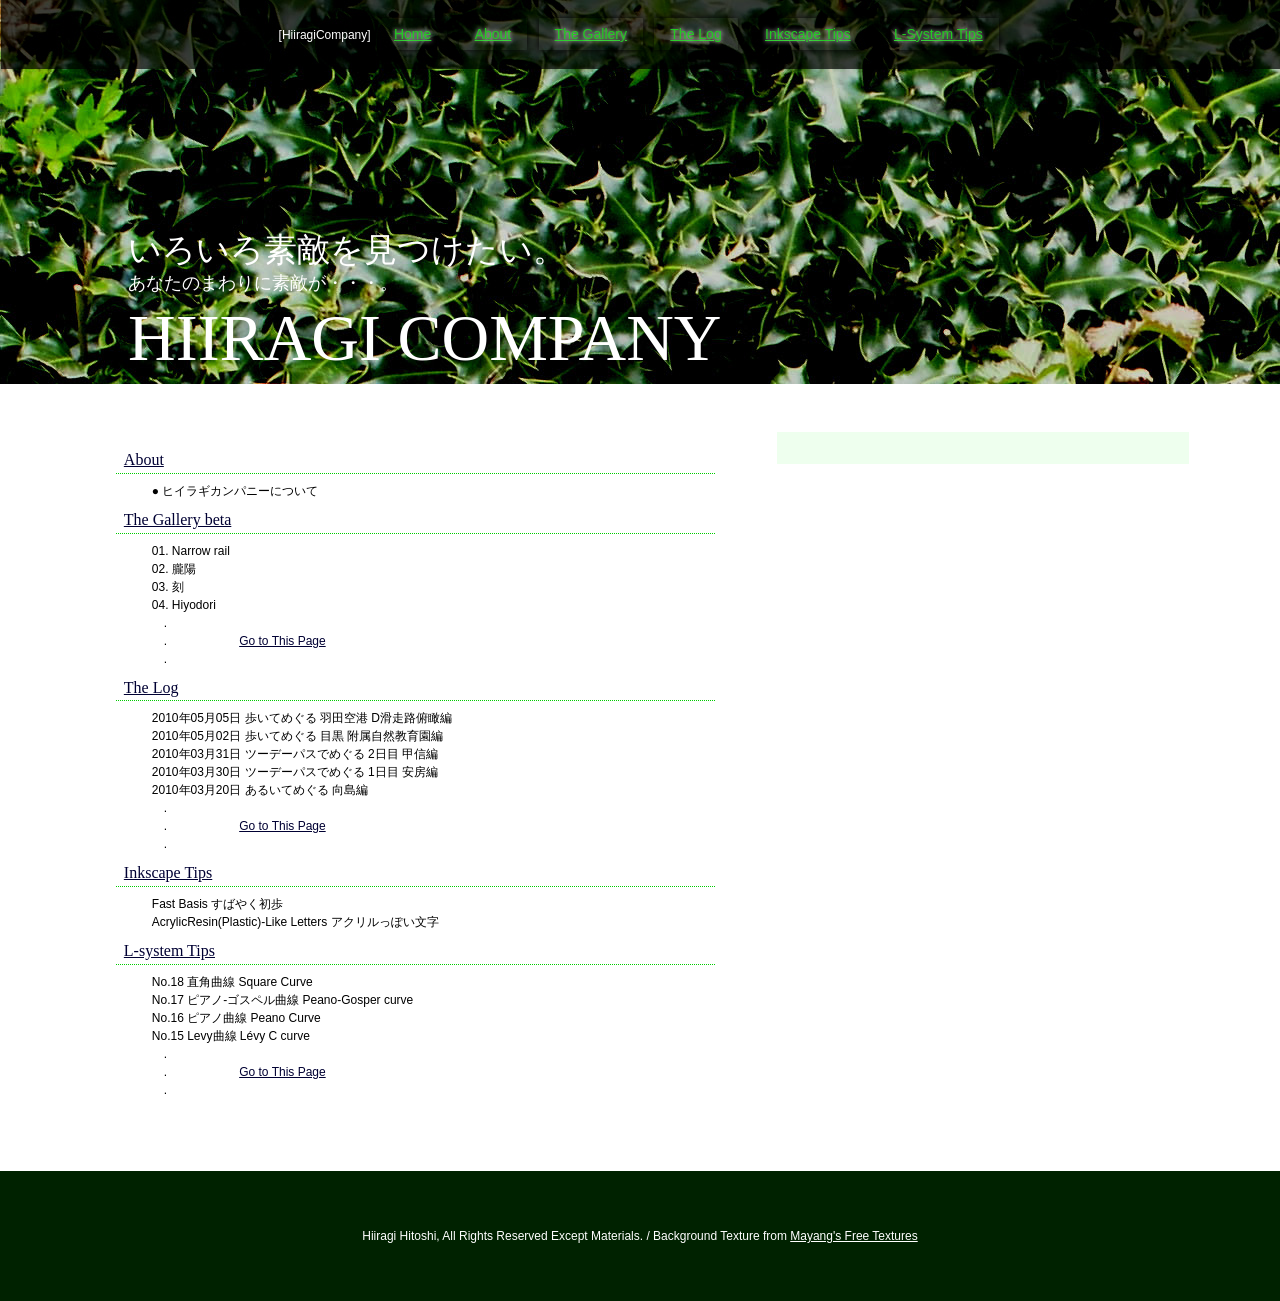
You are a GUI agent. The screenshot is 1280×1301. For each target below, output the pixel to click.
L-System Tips (938, 34)
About (493, 34)
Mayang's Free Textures (853, 1236)
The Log (695, 34)
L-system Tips (169, 950)
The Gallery (591, 34)
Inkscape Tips (808, 34)
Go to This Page (282, 641)
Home (412, 34)
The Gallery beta (178, 519)
